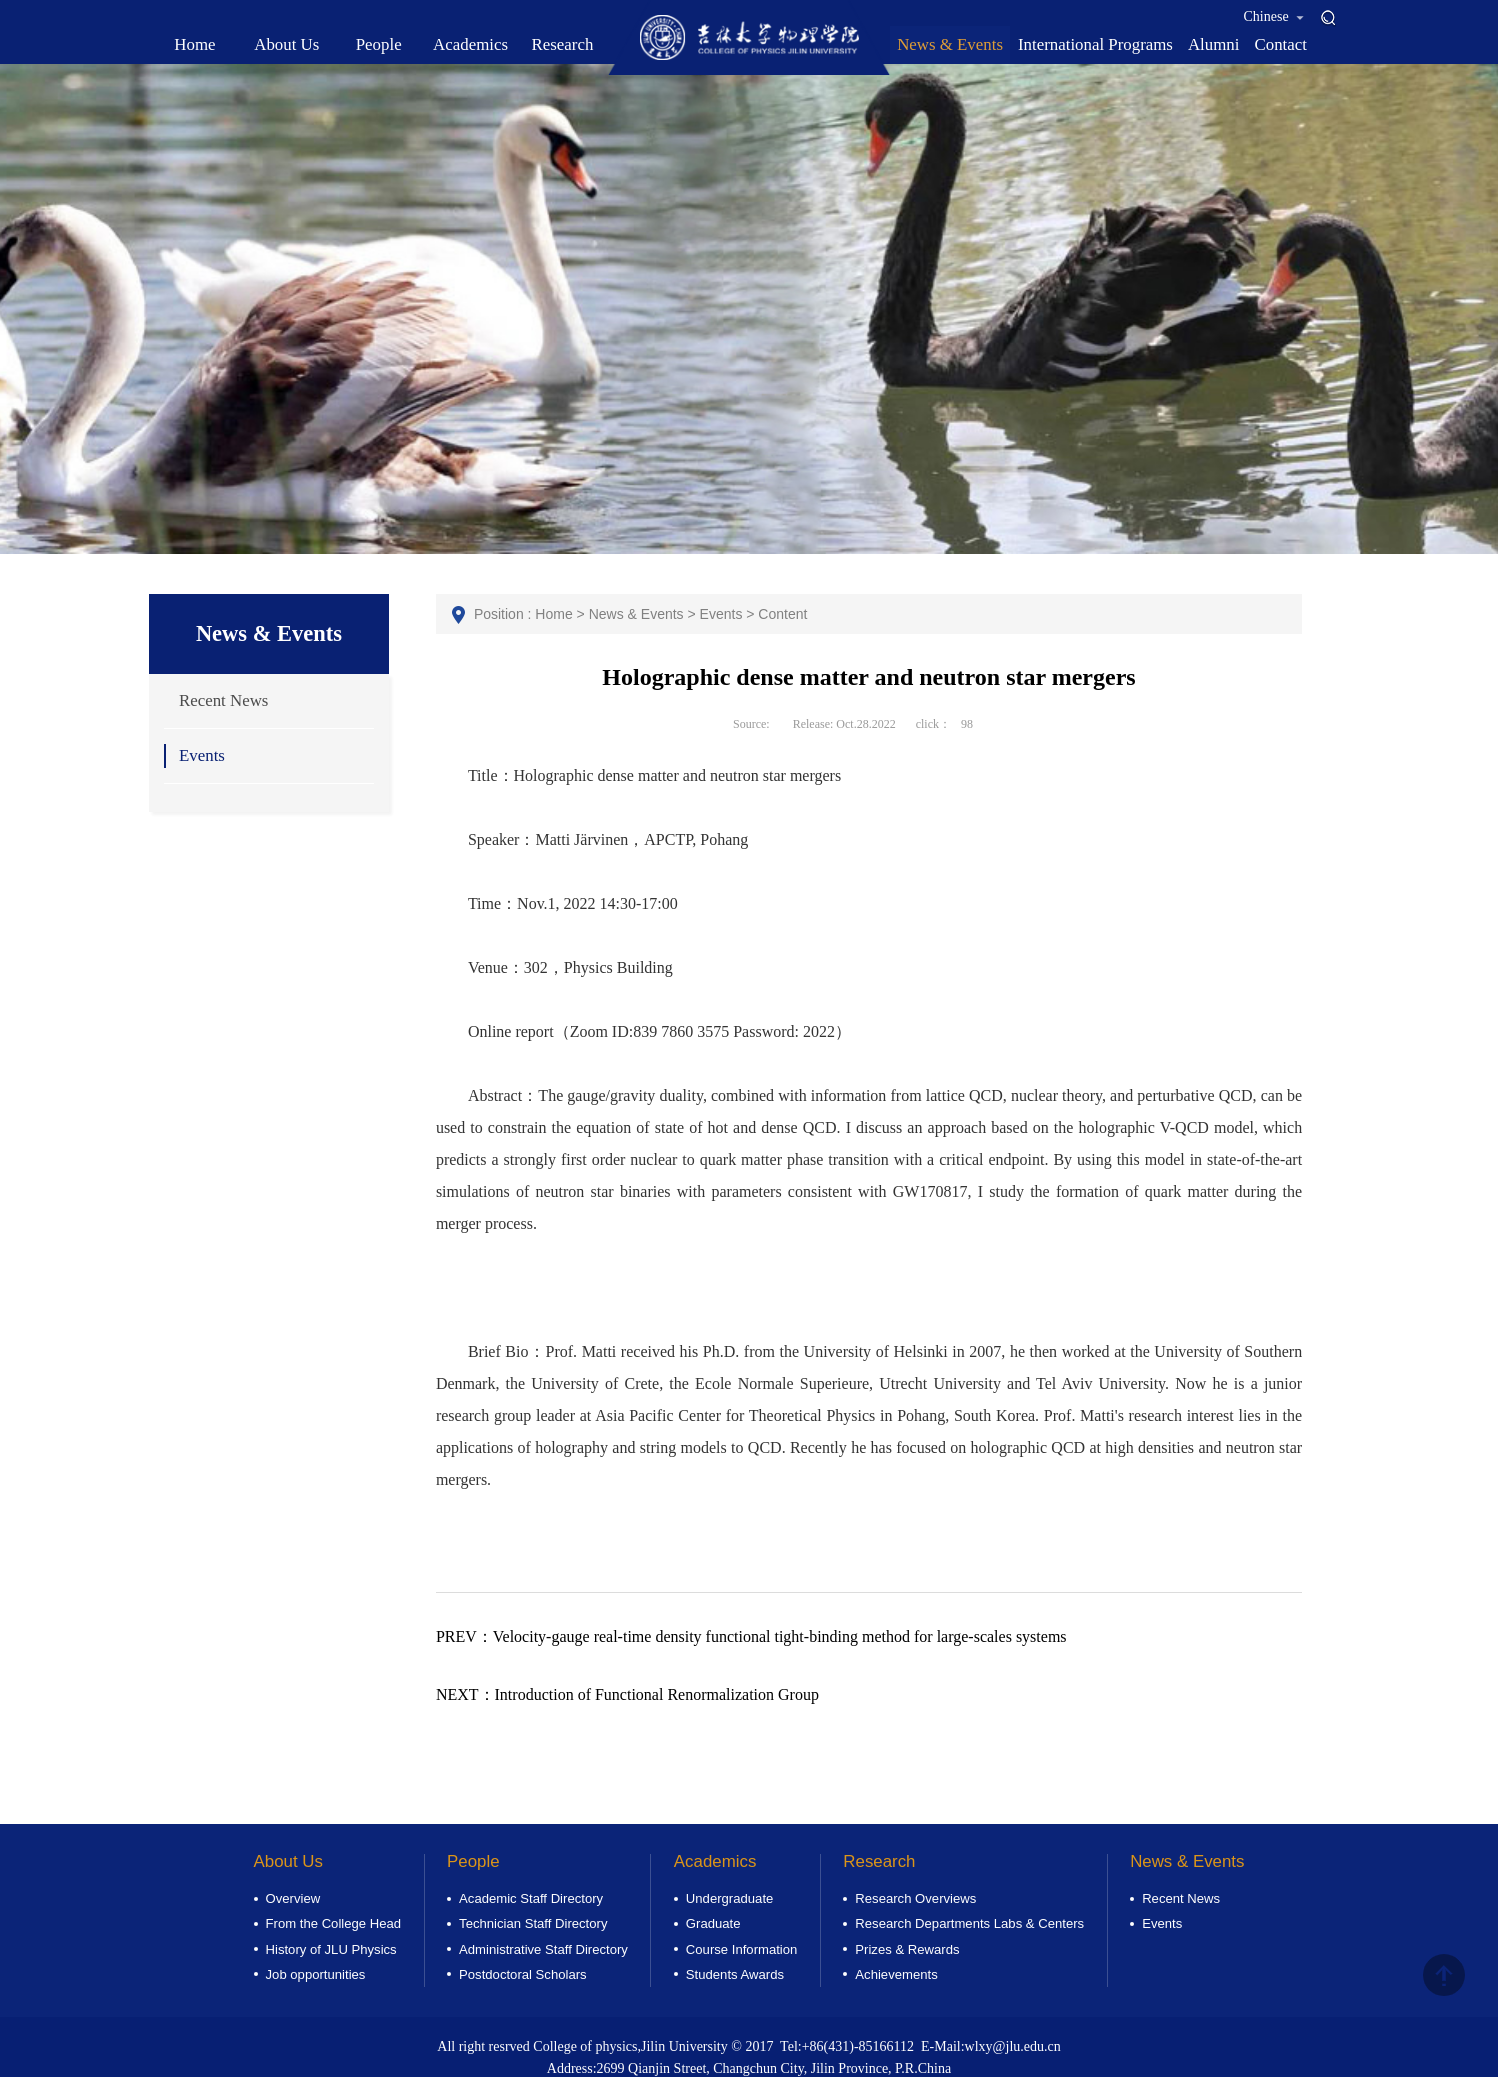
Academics (715, 1861)
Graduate (713, 1923)
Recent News (223, 700)
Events (202, 755)
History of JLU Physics (331, 1949)
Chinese (1274, 16)
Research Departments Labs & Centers (969, 1923)
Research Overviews (915, 1898)
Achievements (896, 1974)
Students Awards (735, 1974)
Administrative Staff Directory (543, 1949)
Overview (293, 1898)
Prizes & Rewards (907, 1949)
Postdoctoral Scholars (523, 1974)
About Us (288, 1861)
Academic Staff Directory (531, 1898)
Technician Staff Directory (533, 1923)
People (473, 1861)
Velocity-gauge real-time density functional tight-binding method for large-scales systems (751, 1636)
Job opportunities (316, 1974)
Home (553, 614)
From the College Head (334, 1923)
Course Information (741, 1949)
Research (879, 1861)
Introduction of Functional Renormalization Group (627, 1694)
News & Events (636, 614)
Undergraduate (729, 1898)
